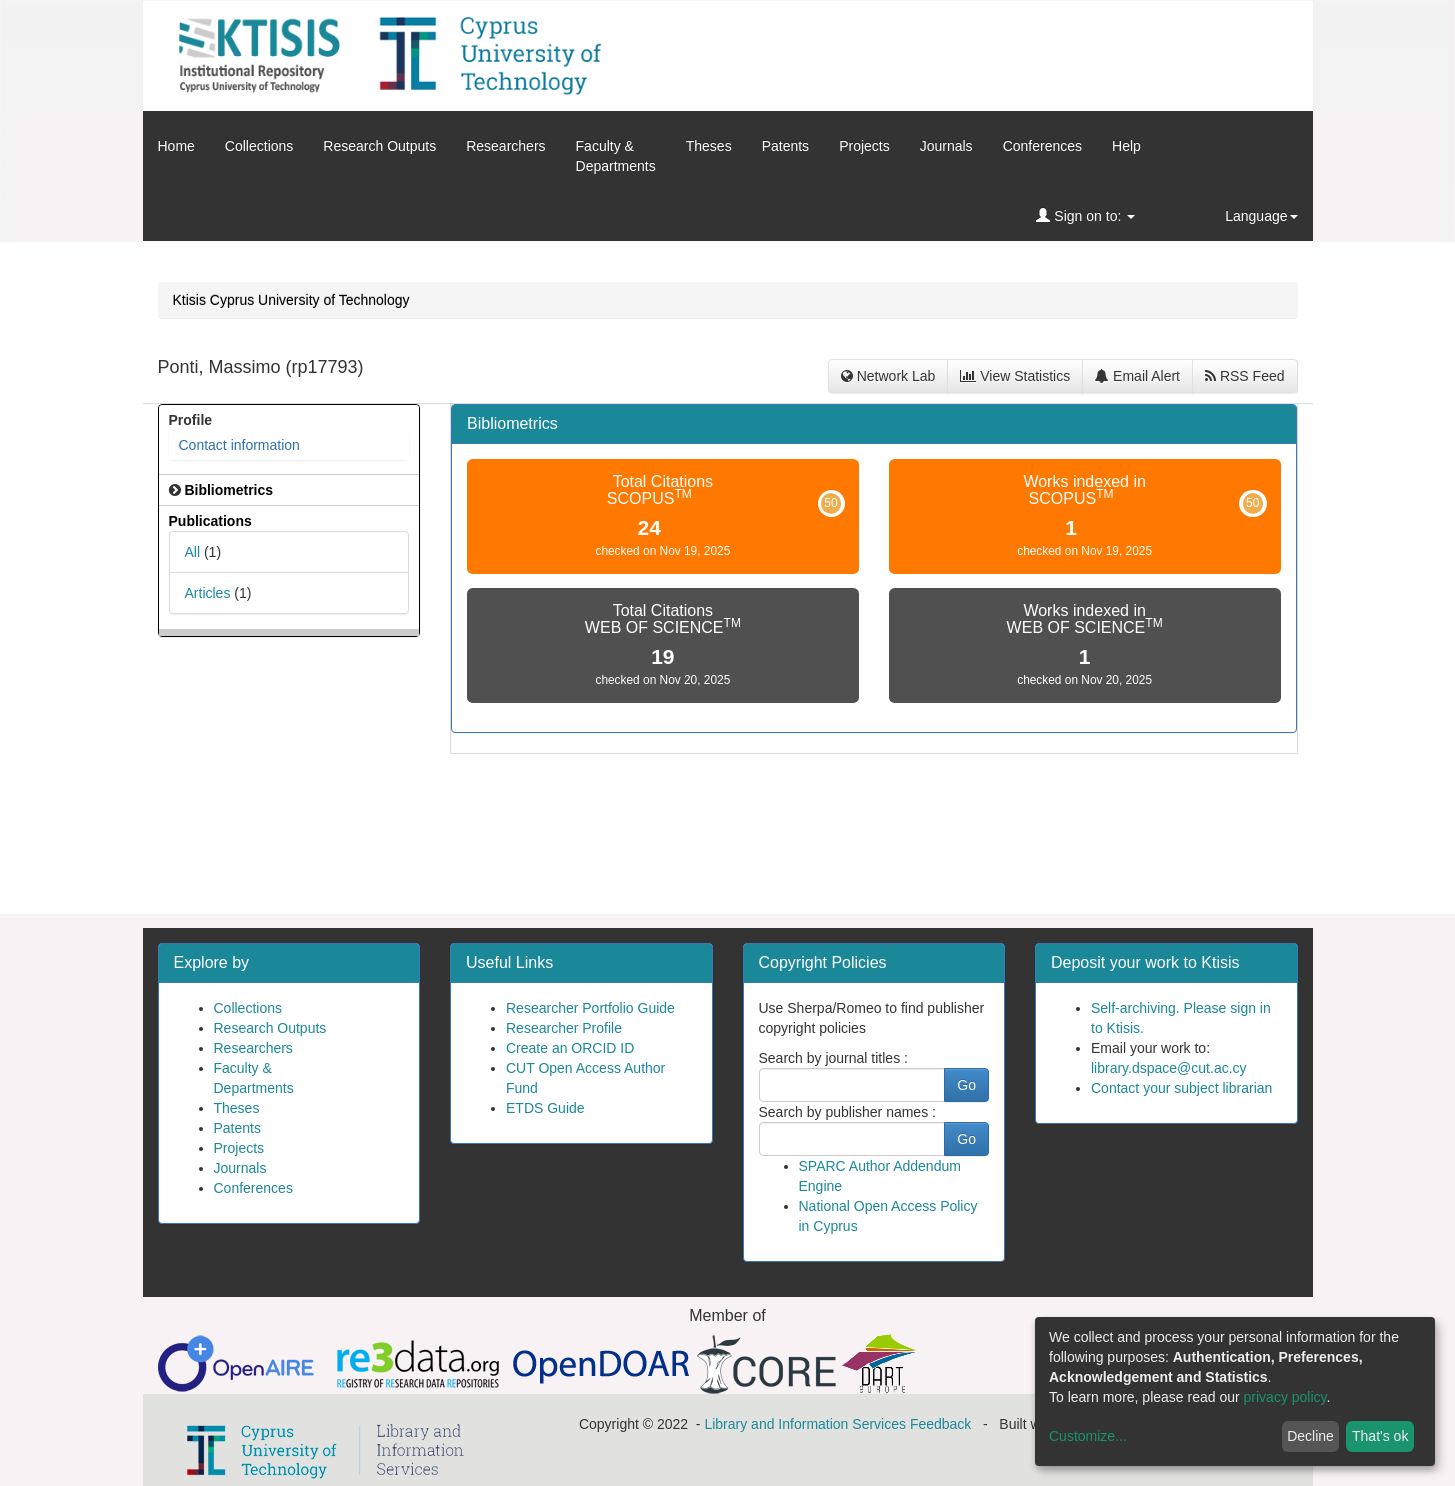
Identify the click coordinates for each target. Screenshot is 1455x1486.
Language (1261, 216)
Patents (785, 146)
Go (966, 1085)
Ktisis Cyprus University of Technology (291, 300)
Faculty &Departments (616, 156)
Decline (1310, 1436)
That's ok (1380, 1436)
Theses (709, 146)
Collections (259, 146)
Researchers (505, 146)
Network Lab (888, 376)
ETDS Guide (545, 1108)
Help (1126, 146)
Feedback (940, 1424)
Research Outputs (379, 146)
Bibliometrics (512, 423)
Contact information (239, 445)
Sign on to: (1085, 216)
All (193, 552)
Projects (864, 146)
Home (176, 146)
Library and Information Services (805, 1424)
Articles (208, 593)
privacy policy (1285, 1397)
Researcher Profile (564, 1028)
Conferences (1042, 146)
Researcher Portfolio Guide (590, 1008)
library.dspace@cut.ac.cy (1169, 1068)
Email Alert (1137, 376)
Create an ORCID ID (570, 1048)
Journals (946, 146)
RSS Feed (1244, 376)
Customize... (1088, 1436)
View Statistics (1015, 376)
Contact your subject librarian (1181, 1088)
